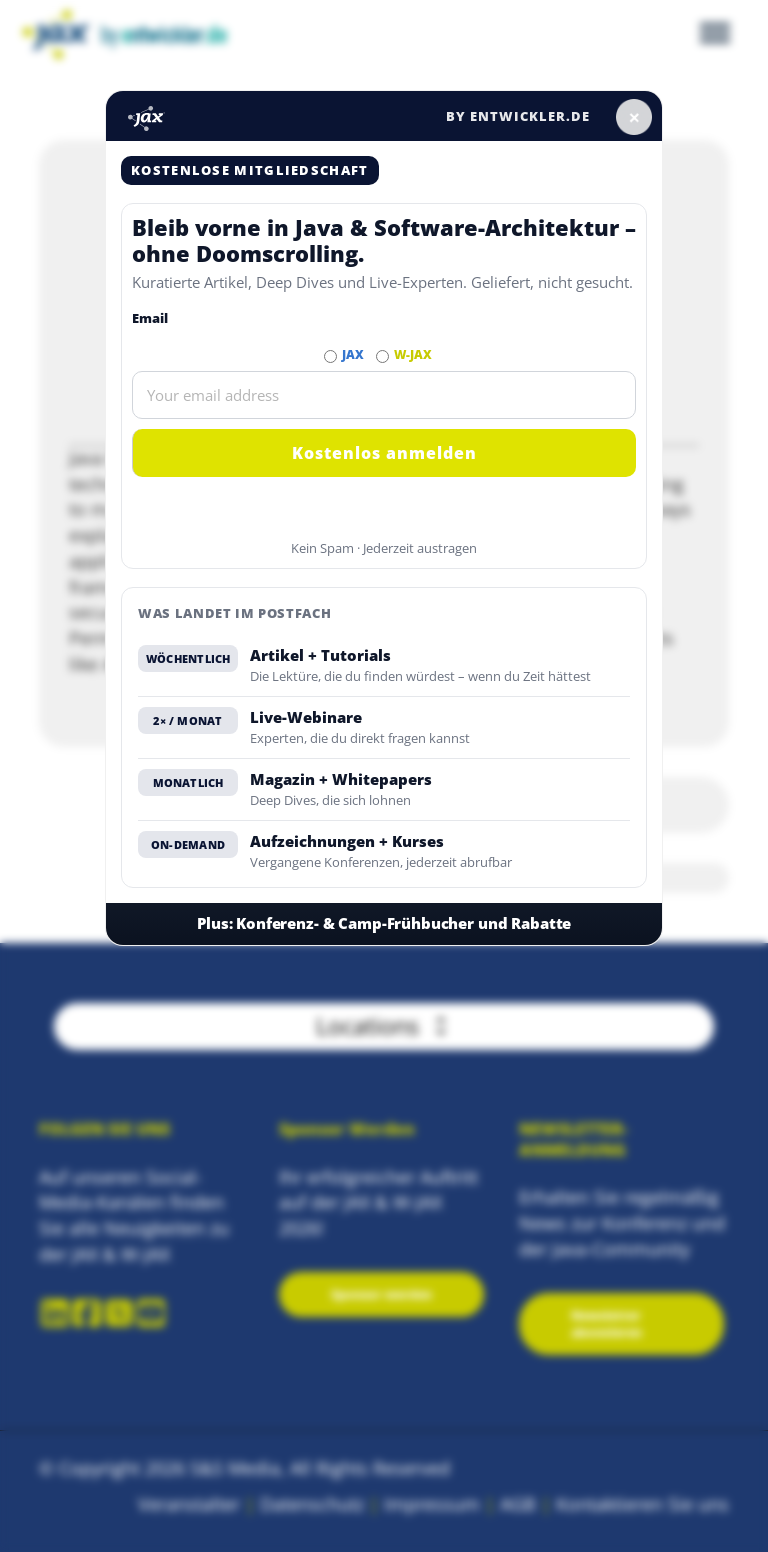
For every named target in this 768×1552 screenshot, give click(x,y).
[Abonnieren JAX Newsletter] (330, 356)
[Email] (384, 395)
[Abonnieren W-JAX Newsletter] (382, 356)
